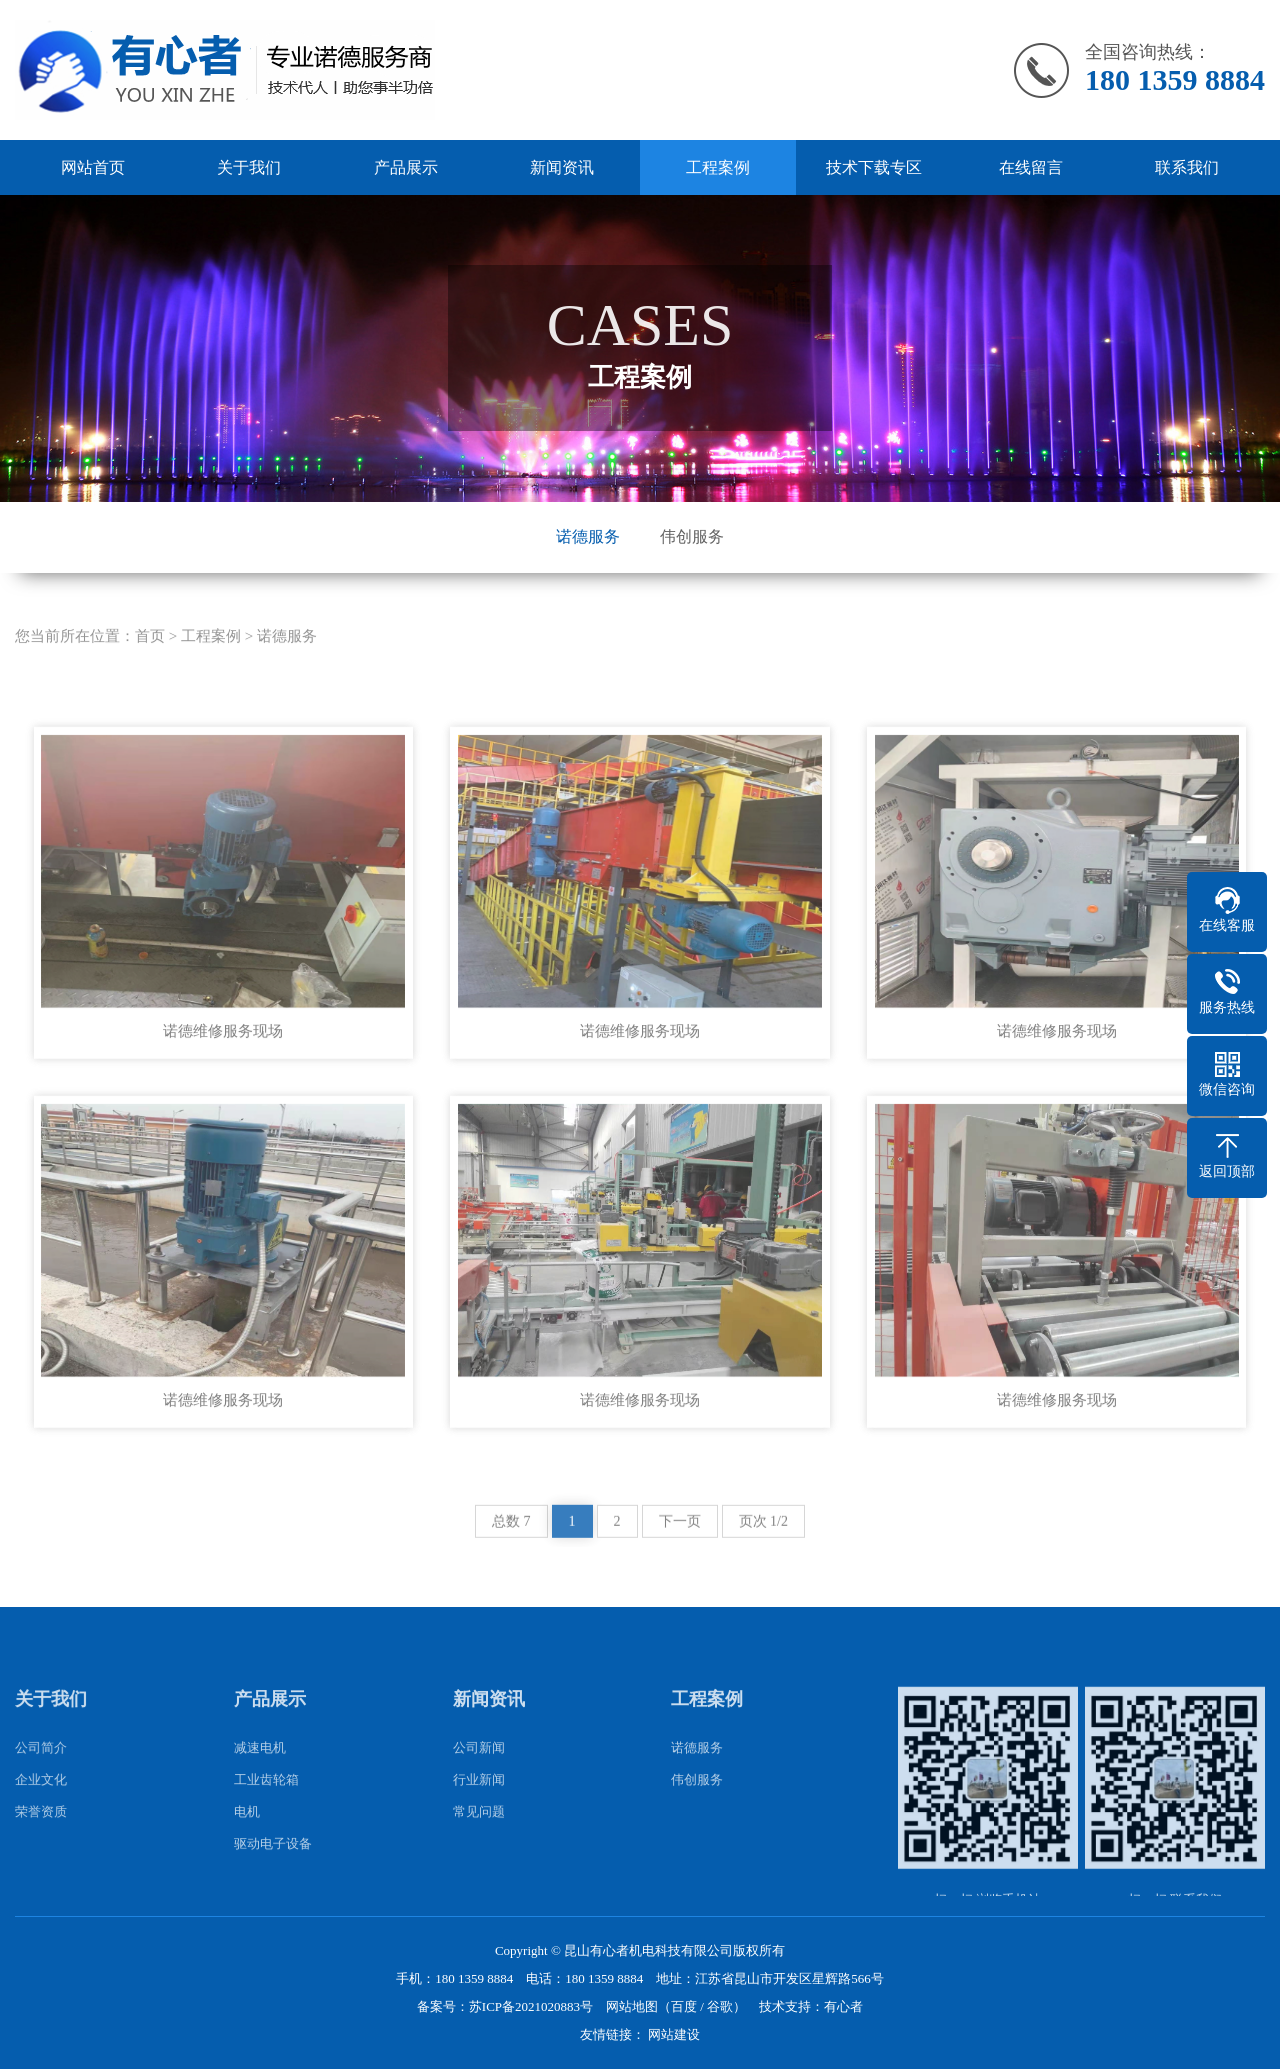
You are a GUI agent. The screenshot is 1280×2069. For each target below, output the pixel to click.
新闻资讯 (562, 167)
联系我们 (1187, 167)
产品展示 (406, 167)
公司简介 (41, 1782)
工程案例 (718, 167)
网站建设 (674, 2034)
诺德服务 (588, 536)
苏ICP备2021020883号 (531, 2006)
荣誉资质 (41, 1846)
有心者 (843, 2006)
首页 (150, 670)
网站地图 (632, 2006)
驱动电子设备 (273, 1878)
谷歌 (720, 2006)
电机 (247, 1846)
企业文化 (41, 1814)
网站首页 (93, 167)
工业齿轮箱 (266, 1814)
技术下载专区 (874, 167)
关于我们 (249, 167)
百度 (684, 2006)
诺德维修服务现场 (223, 1066)
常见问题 (479, 1846)
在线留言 (1031, 167)
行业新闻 (479, 1814)
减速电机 (260, 1782)
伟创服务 (692, 536)
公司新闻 (479, 1782)
